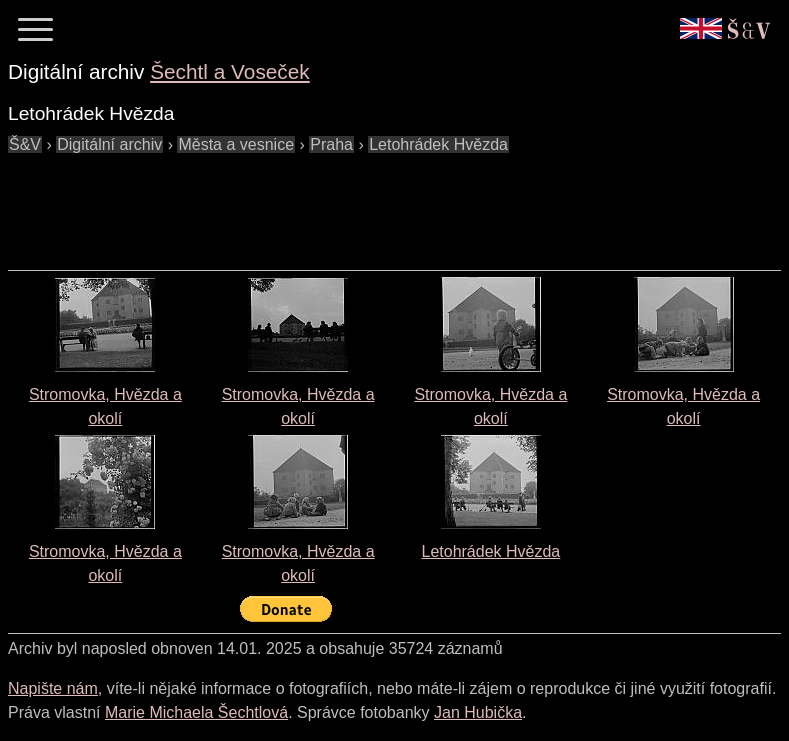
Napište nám (53, 688)
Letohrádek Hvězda (490, 551)
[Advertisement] (372, 202)
